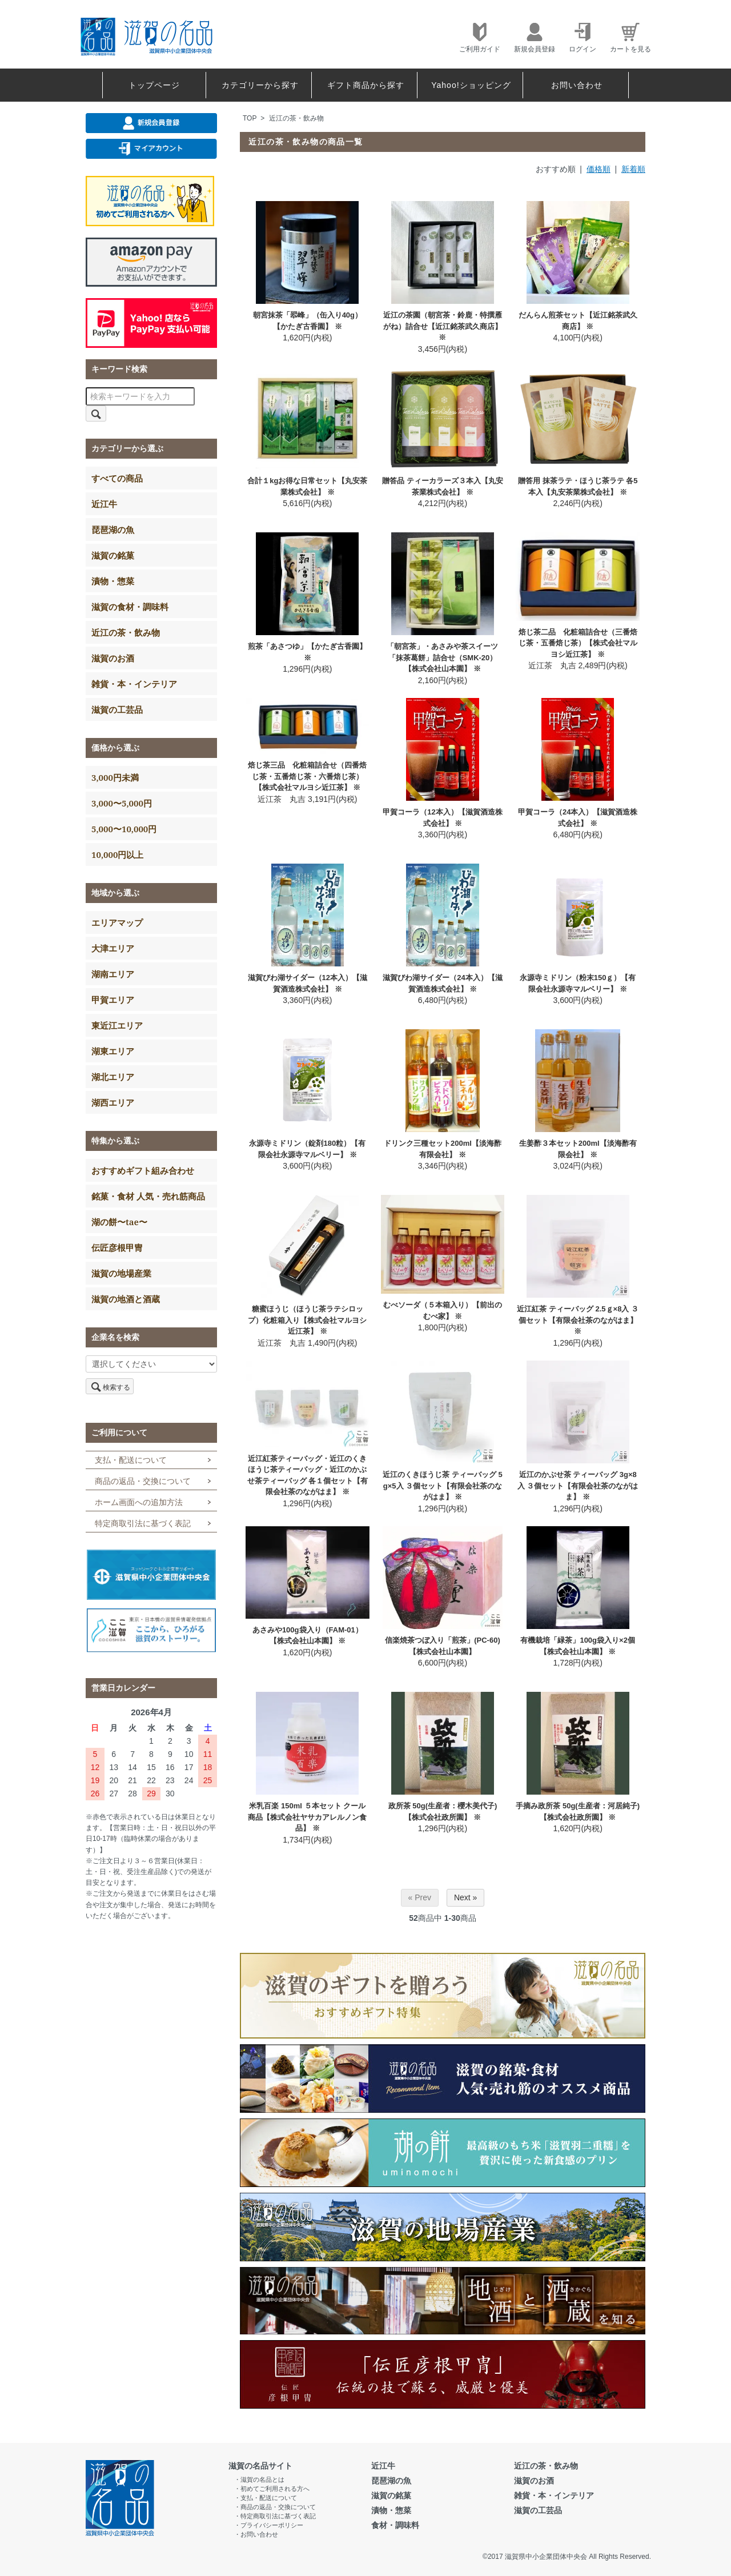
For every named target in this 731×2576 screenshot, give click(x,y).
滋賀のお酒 (112, 658)
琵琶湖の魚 (112, 529)
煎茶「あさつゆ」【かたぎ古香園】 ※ (307, 652)
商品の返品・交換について (143, 1481)
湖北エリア (112, 1076)
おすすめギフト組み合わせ (142, 1170)
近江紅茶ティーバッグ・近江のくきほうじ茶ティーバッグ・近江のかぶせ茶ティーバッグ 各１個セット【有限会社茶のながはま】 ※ (307, 1475)
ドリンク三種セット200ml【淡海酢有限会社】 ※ (442, 1149)
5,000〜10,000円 (123, 828)
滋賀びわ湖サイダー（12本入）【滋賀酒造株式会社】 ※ (307, 983)
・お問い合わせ (256, 2534)
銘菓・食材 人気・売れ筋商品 (148, 1196)
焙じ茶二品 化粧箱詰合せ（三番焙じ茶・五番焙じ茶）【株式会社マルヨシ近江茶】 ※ (578, 643)
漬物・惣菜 (112, 581)
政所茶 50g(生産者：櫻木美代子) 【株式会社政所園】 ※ (442, 1811)
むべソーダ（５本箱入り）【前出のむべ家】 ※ (442, 1311)
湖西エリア (112, 1102)
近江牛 (104, 503)
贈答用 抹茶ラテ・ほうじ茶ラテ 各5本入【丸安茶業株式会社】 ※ (577, 486)
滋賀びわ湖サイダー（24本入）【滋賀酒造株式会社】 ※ (442, 983)
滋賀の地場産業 (121, 1273)
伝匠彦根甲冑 (117, 1247)
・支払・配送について (265, 2497)
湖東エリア (112, 1051)
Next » (465, 1897)
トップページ (154, 85)
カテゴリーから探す (260, 85)
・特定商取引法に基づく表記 (275, 2516)
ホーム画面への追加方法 (139, 1502)
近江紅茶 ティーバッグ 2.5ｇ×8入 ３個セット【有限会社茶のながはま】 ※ (577, 1320)
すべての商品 (117, 478)
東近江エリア (117, 1025)
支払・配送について (131, 1459)
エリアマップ (117, 922)
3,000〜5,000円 (121, 803)
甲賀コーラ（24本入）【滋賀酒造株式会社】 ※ (577, 818)
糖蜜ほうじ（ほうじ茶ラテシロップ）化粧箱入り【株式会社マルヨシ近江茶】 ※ (307, 1320)
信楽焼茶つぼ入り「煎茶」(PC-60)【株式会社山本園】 (442, 1646)
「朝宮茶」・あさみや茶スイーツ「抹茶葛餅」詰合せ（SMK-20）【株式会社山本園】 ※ (442, 657)
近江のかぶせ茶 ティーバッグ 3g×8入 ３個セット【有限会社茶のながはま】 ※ (577, 1485)
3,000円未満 (115, 777)
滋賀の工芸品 (117, 709)
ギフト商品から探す (365, 85)
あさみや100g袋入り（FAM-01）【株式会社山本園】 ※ (307, 1636)
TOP (249, 118)
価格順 (598, 169)
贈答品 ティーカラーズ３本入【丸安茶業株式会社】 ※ (442, 486)
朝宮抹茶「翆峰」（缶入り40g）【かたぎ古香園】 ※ (307, 321)
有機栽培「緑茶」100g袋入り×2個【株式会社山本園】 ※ (577, 1646)
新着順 (633, 169)
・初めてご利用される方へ (272, 2488)
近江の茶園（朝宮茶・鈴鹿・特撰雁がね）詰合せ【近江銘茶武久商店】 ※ (442, 326)
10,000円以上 (117, 854)
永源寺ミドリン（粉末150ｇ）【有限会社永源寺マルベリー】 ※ (578, 983)
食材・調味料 (395, 2525)
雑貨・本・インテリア (134, 683)
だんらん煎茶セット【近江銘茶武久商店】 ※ (578, 321)
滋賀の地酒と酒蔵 (125, 1299)
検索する (109, 1386)
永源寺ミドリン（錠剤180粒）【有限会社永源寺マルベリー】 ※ (307, 1149)
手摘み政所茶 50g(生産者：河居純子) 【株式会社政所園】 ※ (578, 1811)
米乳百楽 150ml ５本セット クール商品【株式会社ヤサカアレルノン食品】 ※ (307, 1816)
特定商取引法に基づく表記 (143, 1523)
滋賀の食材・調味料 (129, 606)
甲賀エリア (112, 999)
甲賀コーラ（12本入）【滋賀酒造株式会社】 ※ (442, 818)
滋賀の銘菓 (112, 555)
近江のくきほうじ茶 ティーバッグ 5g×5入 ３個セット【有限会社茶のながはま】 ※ (442, 1485)
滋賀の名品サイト (260, 2465)
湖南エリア (112, 974)
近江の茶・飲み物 (296, 118)
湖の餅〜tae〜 (119, 1221)
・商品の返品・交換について (275, 2506)
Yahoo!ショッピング (471, 85)
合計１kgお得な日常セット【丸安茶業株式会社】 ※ (307, 486)
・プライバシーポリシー (268, 2525)
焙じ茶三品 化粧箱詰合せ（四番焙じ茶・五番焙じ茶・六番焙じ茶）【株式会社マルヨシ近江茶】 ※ (307, 776)
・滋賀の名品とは (259, 2479)
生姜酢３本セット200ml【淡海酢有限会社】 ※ (578, 1149)
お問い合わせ (577, 85)
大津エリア (112, 948)
